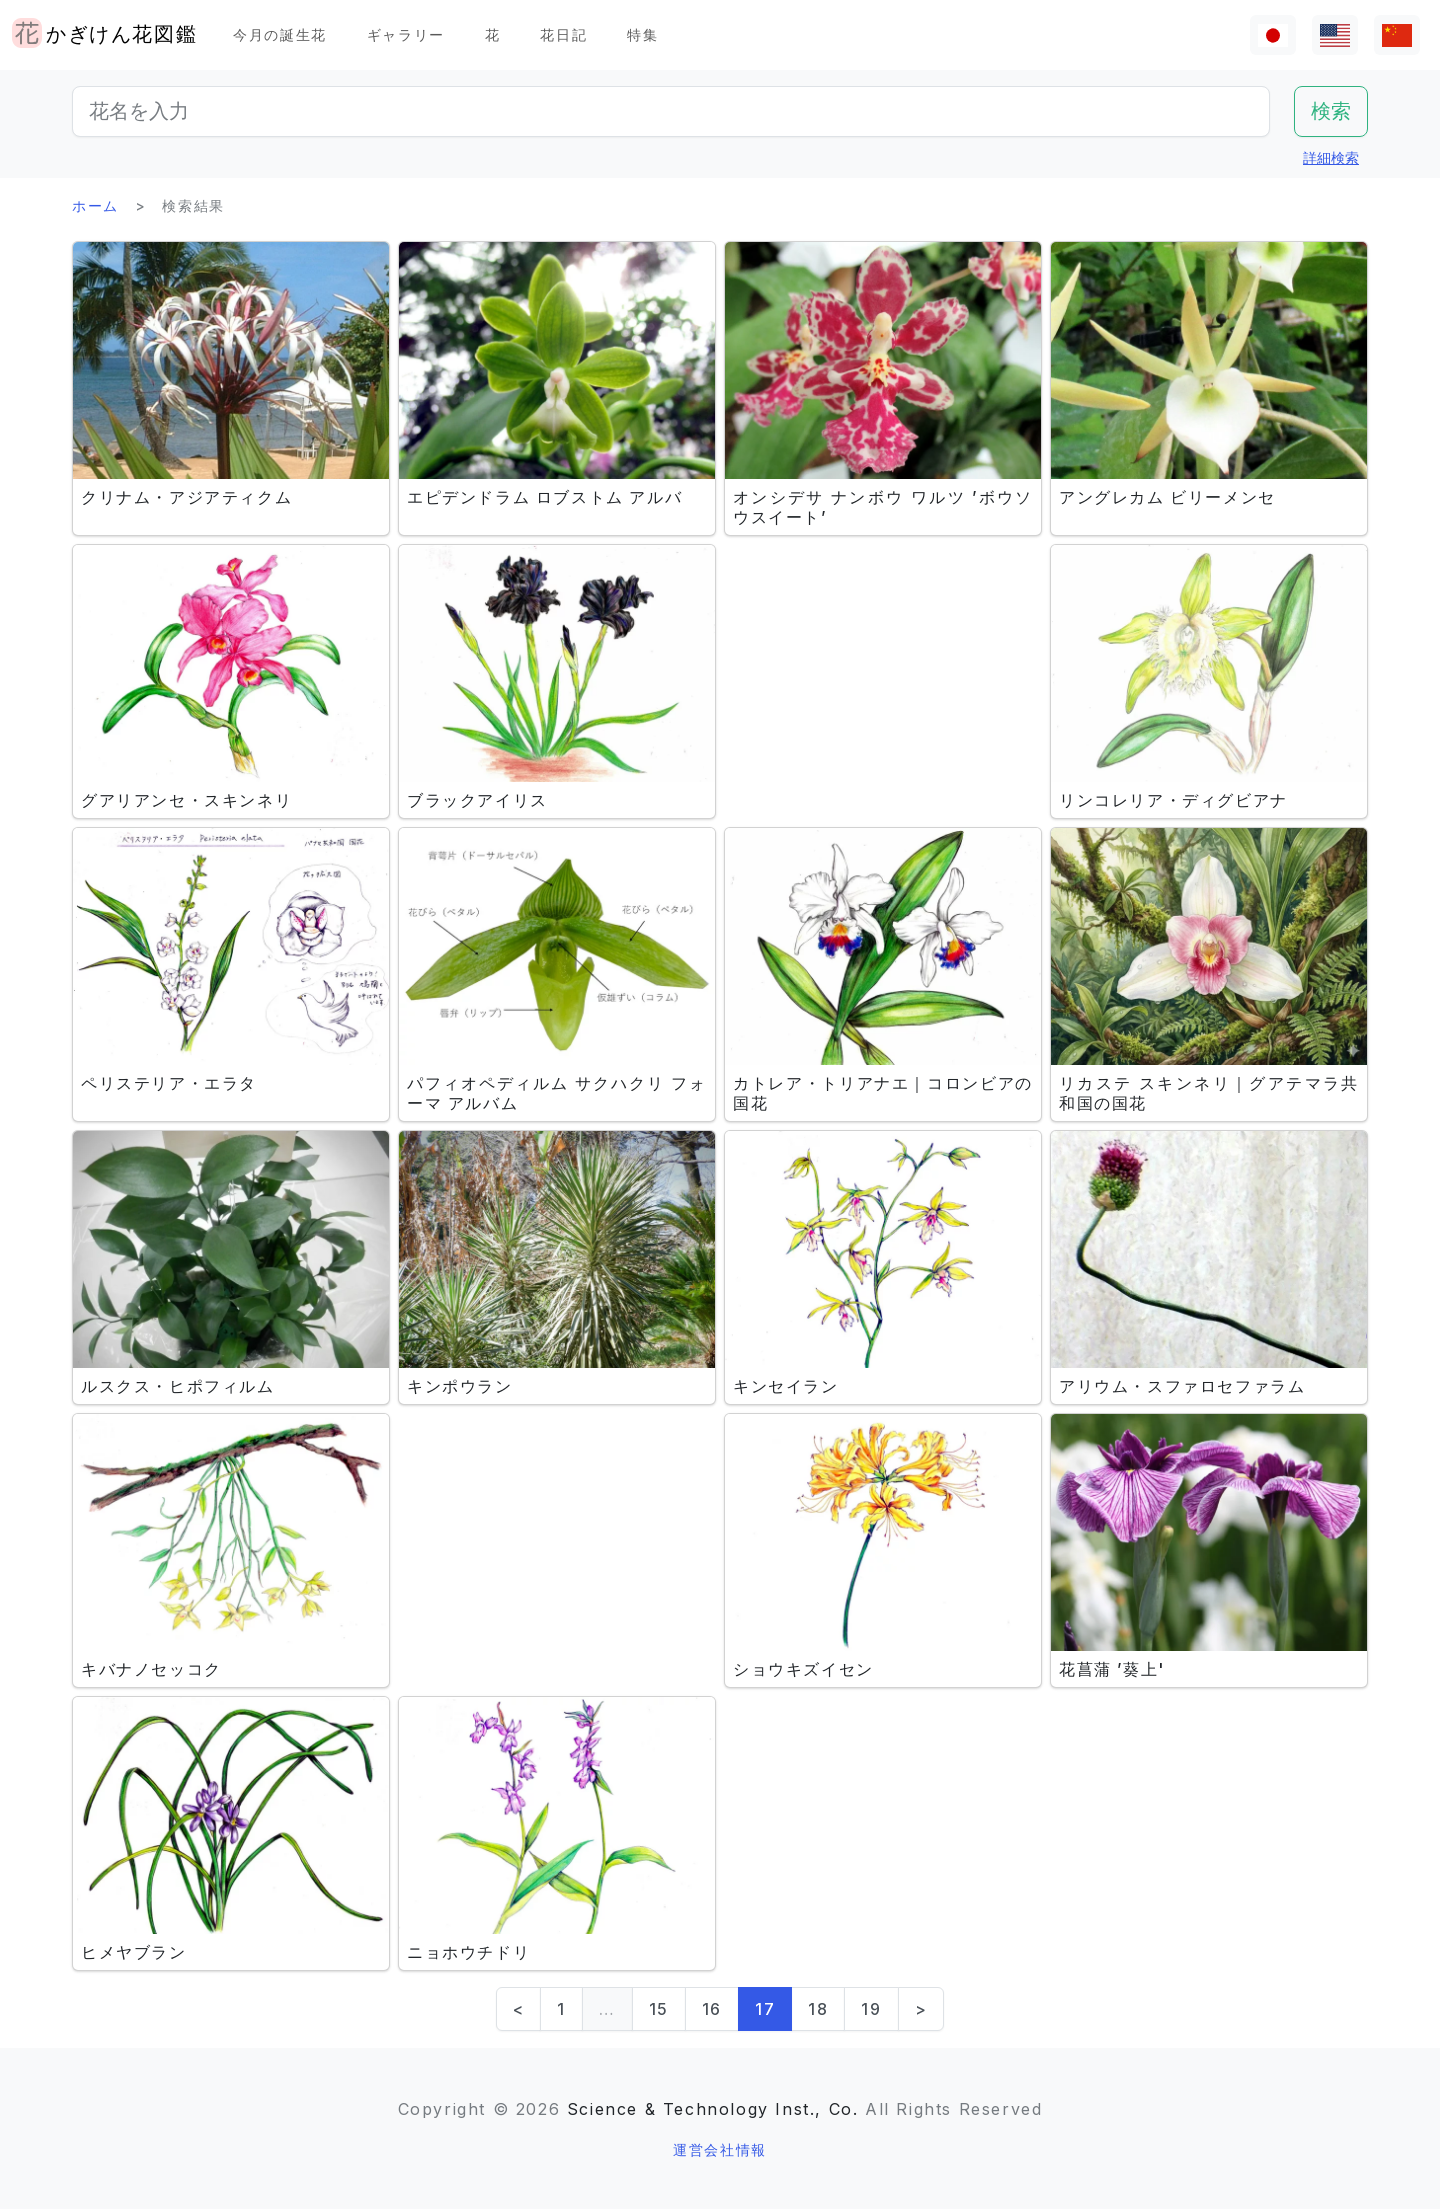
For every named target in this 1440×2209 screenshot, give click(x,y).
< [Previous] (519, 2009)
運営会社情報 (720, 2149)
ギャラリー (406, 34)
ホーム (95, 205)
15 (659, 2009)
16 (712, 2009)
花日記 (563, 34)
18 (818, 2009)
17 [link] (765, 2009)
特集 (642, 34)
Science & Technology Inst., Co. (713, 2109)
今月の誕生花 (280, 34)
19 (871, 2009)
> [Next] (921, 2009)
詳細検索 (1331, 157)
